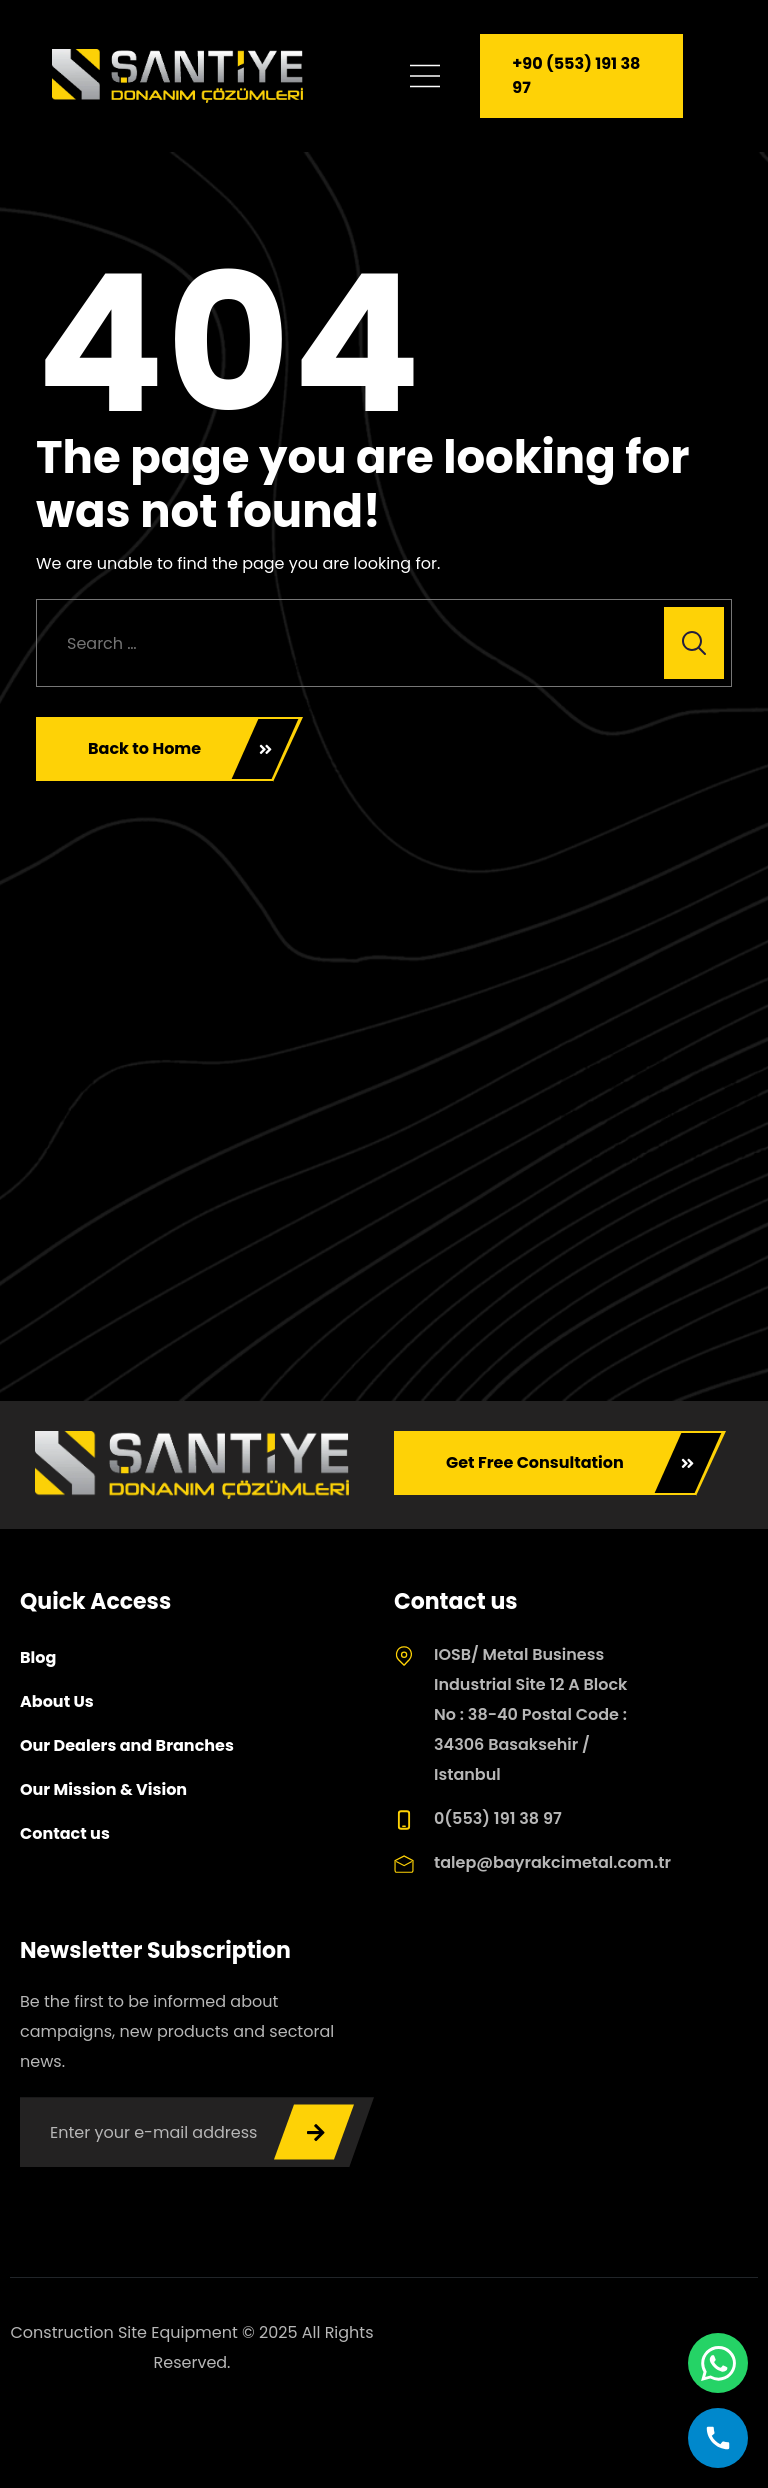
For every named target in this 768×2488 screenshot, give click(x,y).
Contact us (65, 1833)
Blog (38, 1657)
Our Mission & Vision (103, 1789)
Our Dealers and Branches (127, 1745)
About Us (57, 1701)
